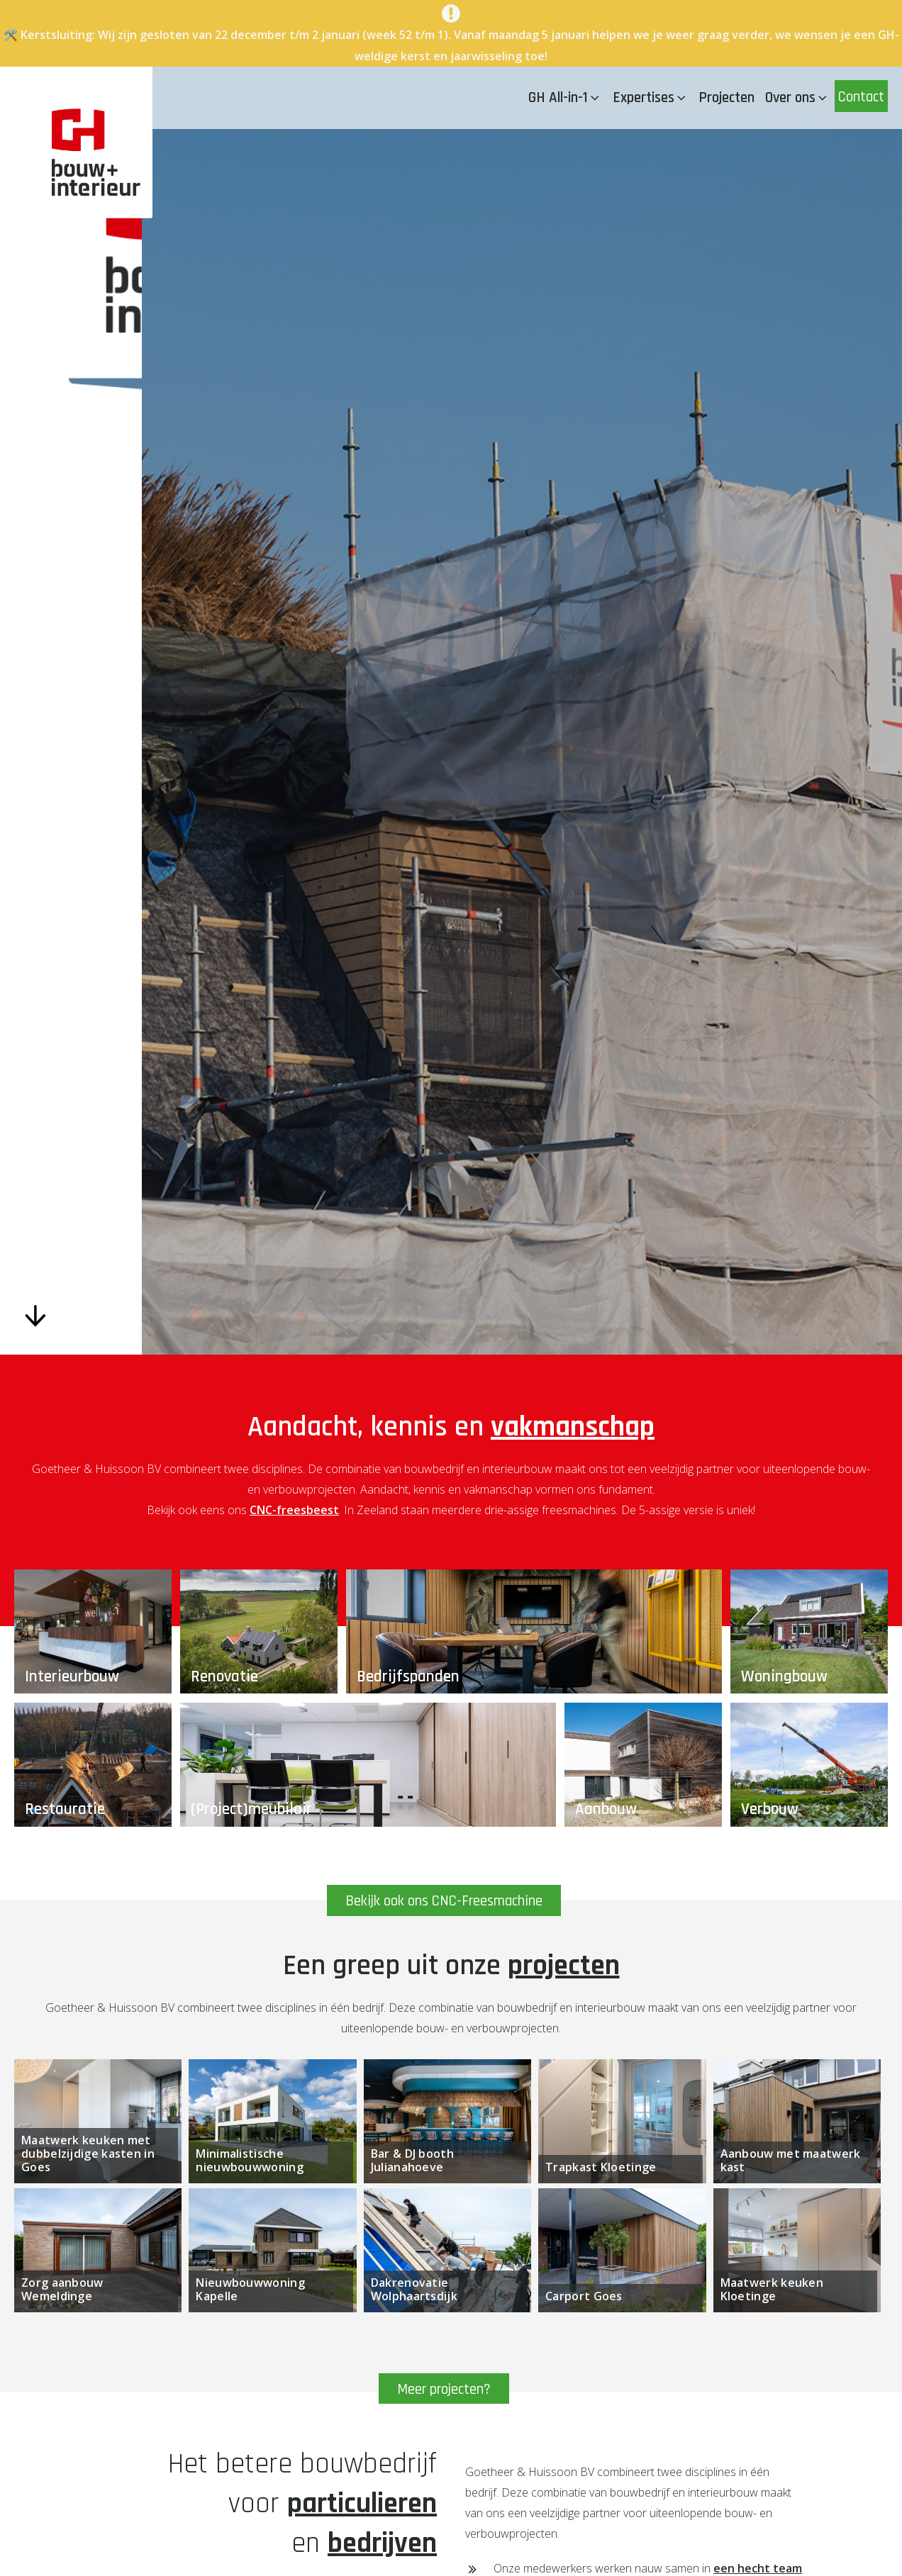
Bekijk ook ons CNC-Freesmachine (443, 1901)
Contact (861, 96)
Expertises (651, 97)
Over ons (797, 97)
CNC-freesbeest (294, 1510)
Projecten (726, 97)
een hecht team (757, 2568)
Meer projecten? (444, 2389)
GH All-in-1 (565, 97)
